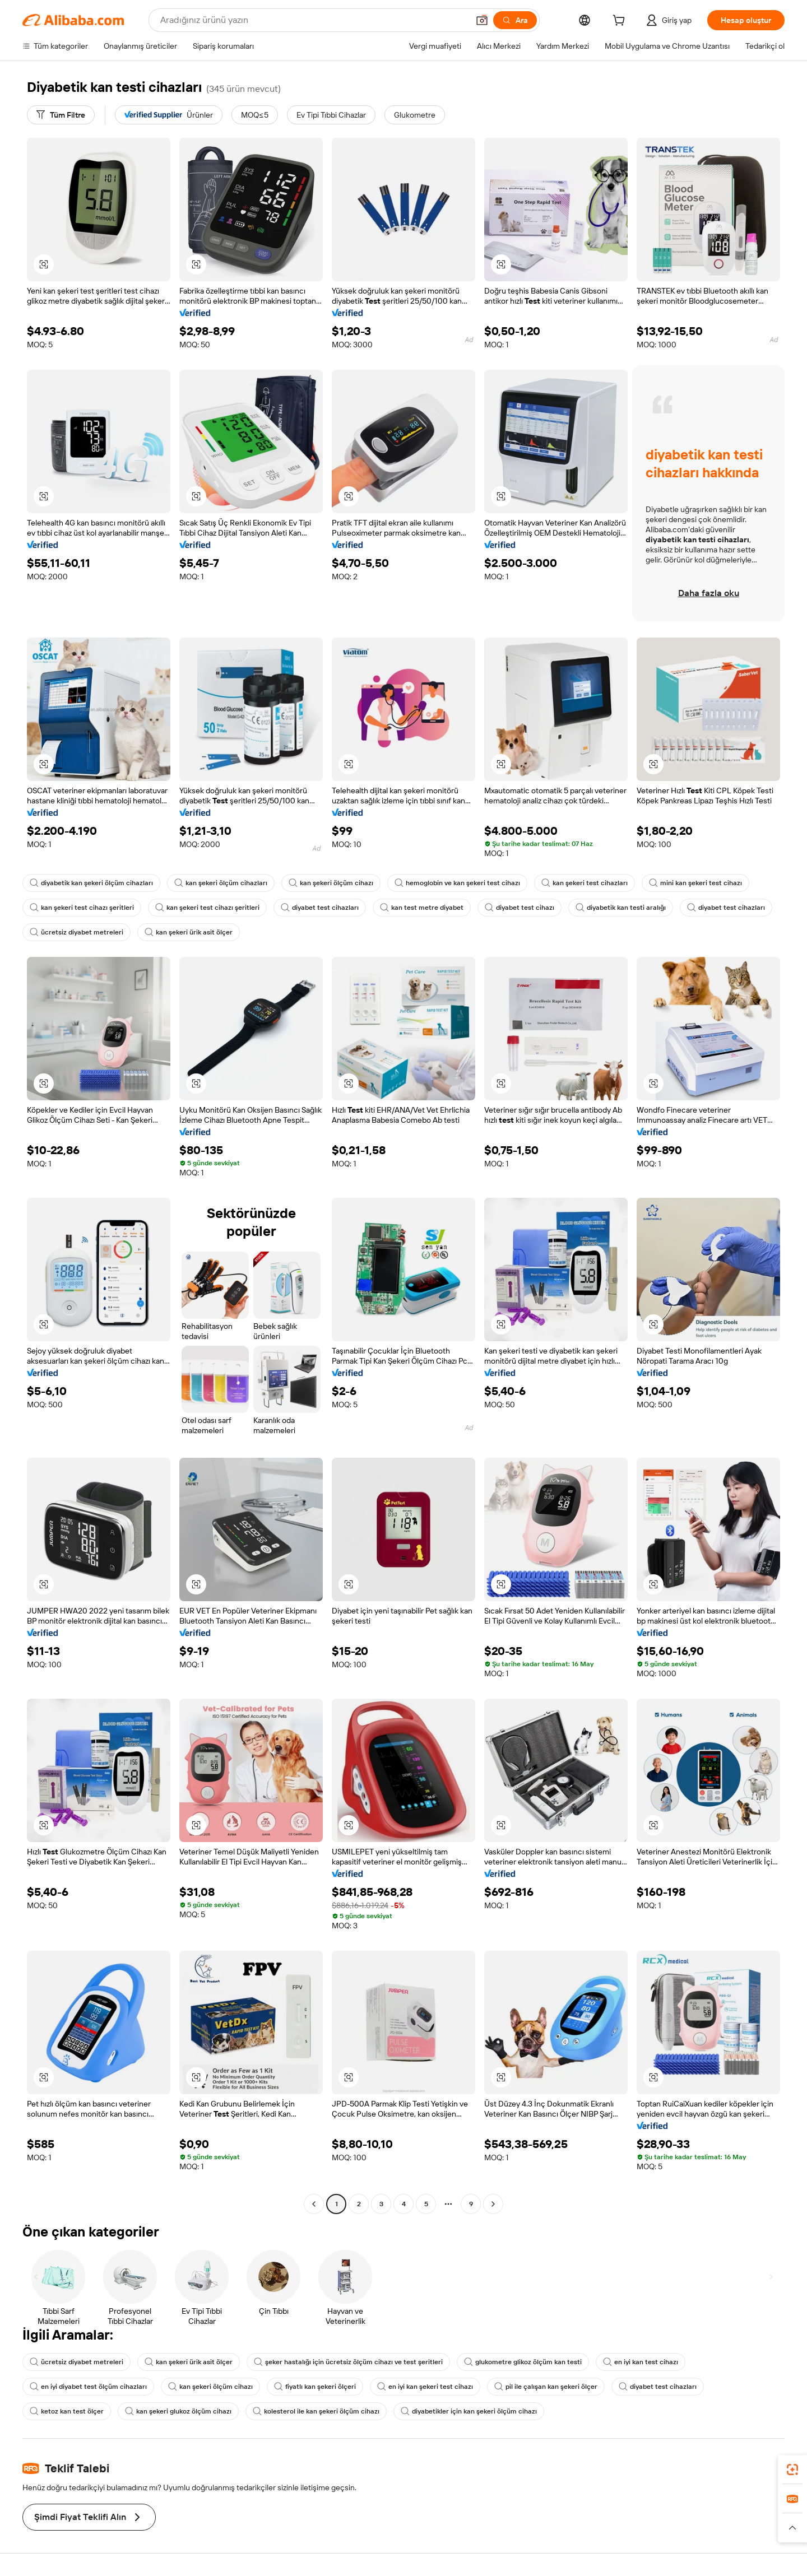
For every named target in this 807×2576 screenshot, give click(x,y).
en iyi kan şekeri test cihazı (425, 2386)
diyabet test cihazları (320, 907)
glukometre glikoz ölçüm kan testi (523, 2362)
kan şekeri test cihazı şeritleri (82, 907)
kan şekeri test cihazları (584, 882)
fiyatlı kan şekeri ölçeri (315, 2386)
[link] (792, 2469)
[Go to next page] (493, 2204)
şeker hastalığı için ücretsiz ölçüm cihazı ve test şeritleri (348, 2362)
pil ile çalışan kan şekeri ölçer (545, 2386)
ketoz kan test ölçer (67, 2411)
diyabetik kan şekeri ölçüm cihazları (91, 882)
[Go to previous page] (314, 2204)
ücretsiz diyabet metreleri (76, 932)
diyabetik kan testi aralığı (621, 907)
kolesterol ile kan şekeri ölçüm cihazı (316, 2411)
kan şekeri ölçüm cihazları (220, 882)
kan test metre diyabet (421, 907)
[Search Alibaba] (313, 20)
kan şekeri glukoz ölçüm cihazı (178, 2411)
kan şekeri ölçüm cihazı (331, 882)
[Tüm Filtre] (61, 114)
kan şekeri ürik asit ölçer (189, 932)
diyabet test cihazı (519, 907)
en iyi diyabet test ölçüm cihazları (88, 2386)
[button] (482, 20)
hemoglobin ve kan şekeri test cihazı (457, 882)
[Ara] (515, 20)
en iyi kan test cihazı (640, 2362)
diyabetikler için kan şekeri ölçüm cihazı (469, 2411)
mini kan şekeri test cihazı (695, 882)
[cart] (621, 21)
